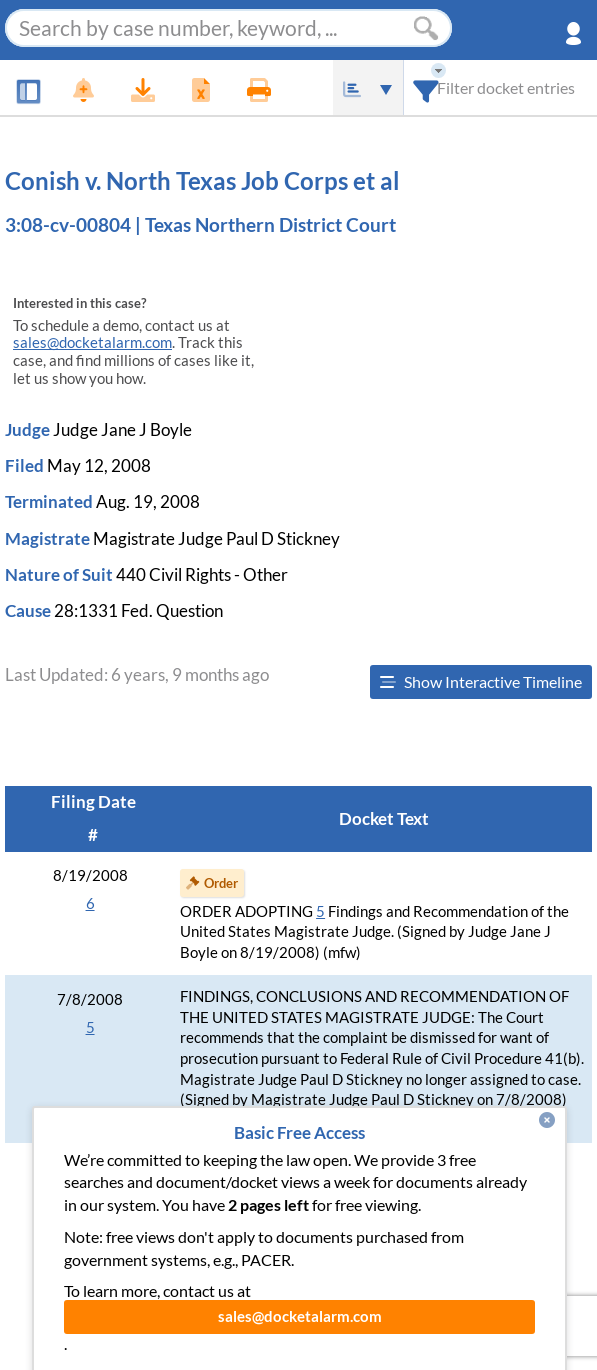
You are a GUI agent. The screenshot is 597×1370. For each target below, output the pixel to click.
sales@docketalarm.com (92, 342)
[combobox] (426, 87)
